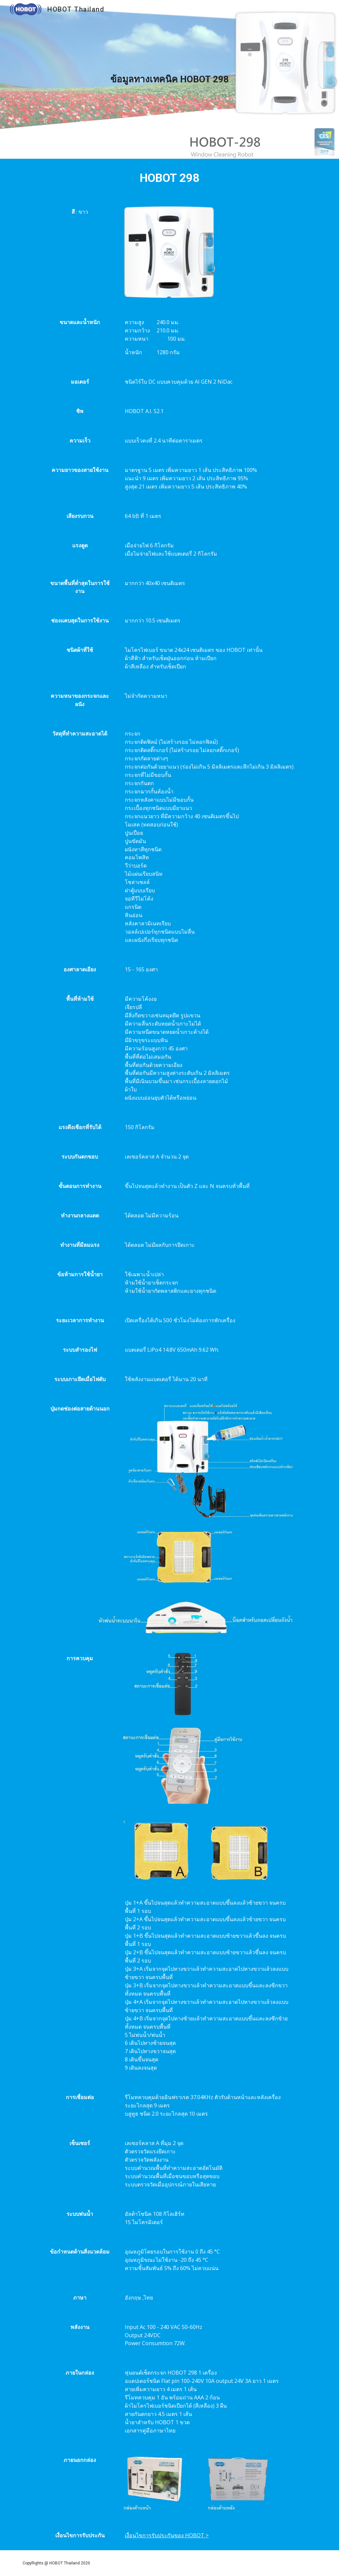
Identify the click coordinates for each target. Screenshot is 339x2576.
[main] (169, 79)
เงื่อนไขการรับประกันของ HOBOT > (167, 2535)
